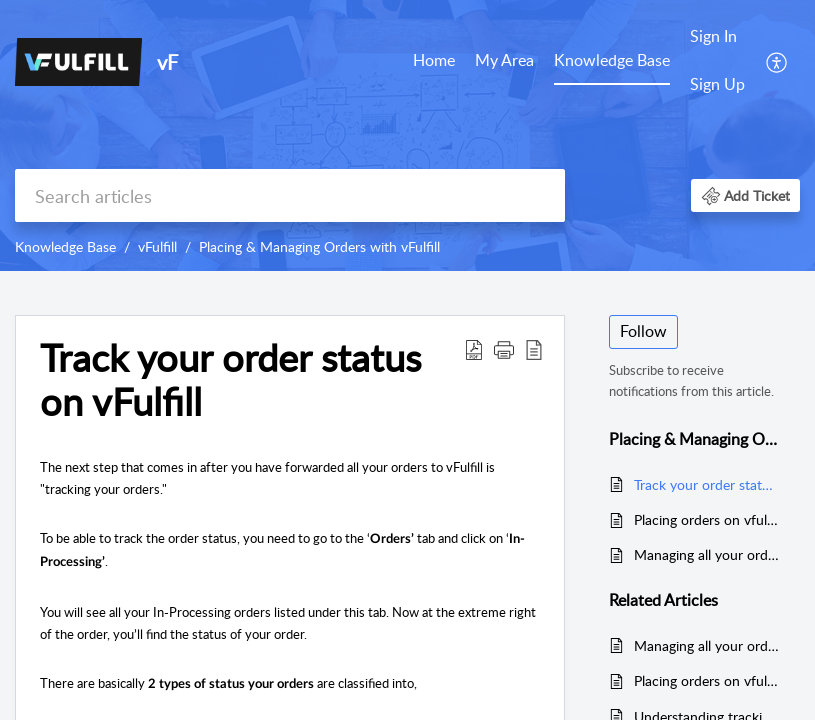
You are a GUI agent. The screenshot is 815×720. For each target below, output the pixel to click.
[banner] (407, 135)
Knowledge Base (612, 60)
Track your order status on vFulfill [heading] (230, 380)
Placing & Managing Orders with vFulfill (319, 246)
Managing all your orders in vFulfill (707, 554)
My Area (504, 60)
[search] (290, 195)
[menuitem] (434, 62)
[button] (777, 61)
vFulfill (157, 246)
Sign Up (717, 84)
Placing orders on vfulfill (707, 519)
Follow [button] (643, 331)
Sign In (713, 36)
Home (434, 60)
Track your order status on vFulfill (707, 484)
